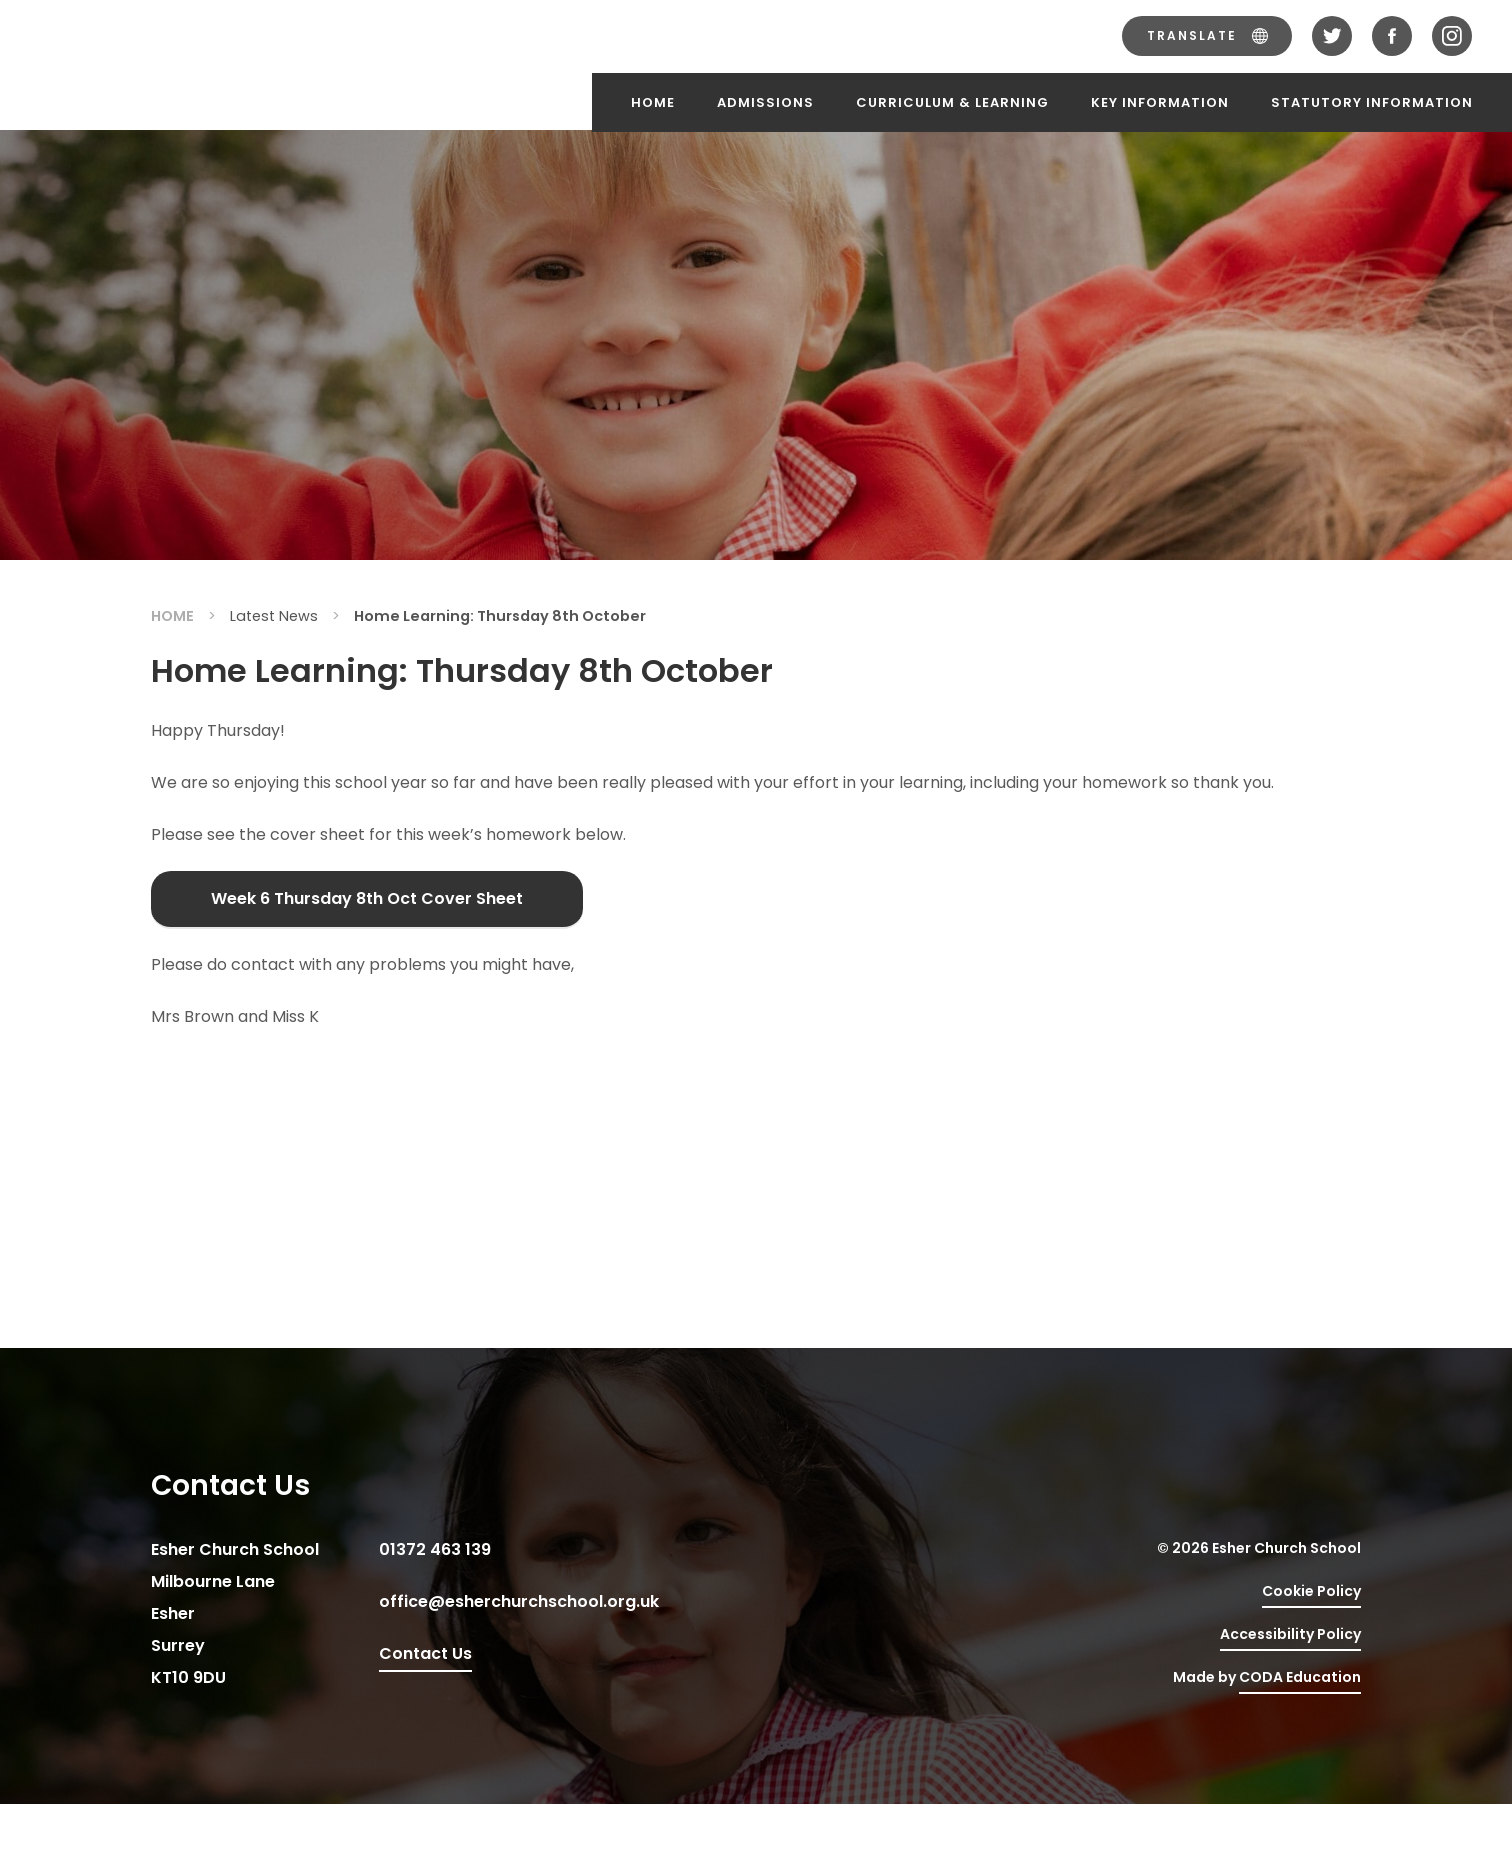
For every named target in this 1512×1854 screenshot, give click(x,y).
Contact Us (425, 1653)
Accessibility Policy (1290, 1634)
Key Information (1160, 102)
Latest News (274, 616)
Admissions (765, 102)
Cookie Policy (1311, 1591)
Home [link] (172, 616)
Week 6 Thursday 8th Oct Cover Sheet (367, 898)
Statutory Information (1372, 102)
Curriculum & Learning (952, 102)
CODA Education (1300, 1677)
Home (653, 102)
